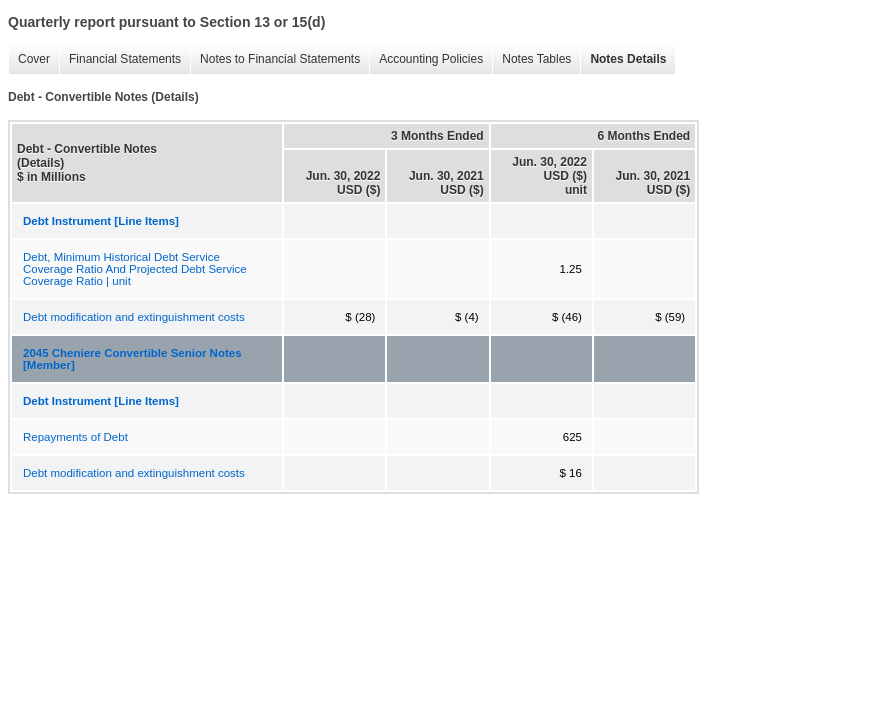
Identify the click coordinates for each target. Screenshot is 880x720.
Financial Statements (125, 59)
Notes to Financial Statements (280, 59)
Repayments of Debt (75, 437)
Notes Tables (536, 59)
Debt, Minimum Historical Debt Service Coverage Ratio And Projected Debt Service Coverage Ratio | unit (135, 269)
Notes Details (628, 59)
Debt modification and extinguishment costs (134, 317)
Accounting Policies (431, 59)
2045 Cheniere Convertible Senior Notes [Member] (132, 359)
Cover (34, 59)
